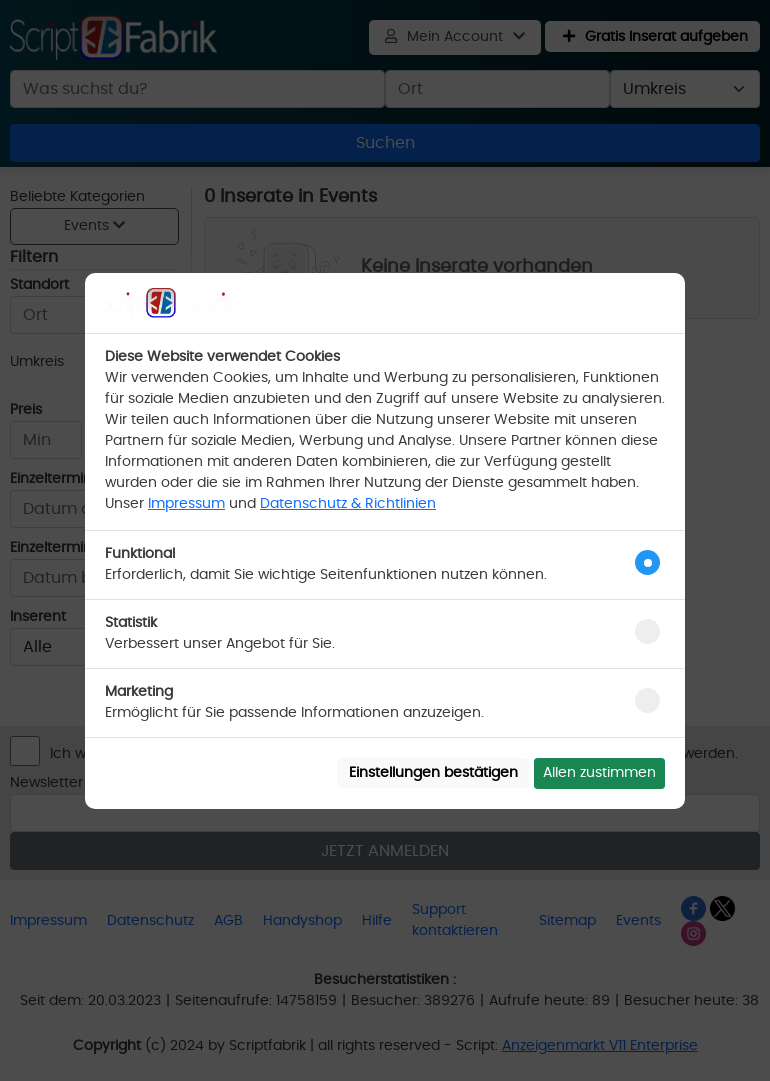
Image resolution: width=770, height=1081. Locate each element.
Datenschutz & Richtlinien (348, 504)
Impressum (186, 504)
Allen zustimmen (599, 773)
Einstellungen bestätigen (433, 773)
